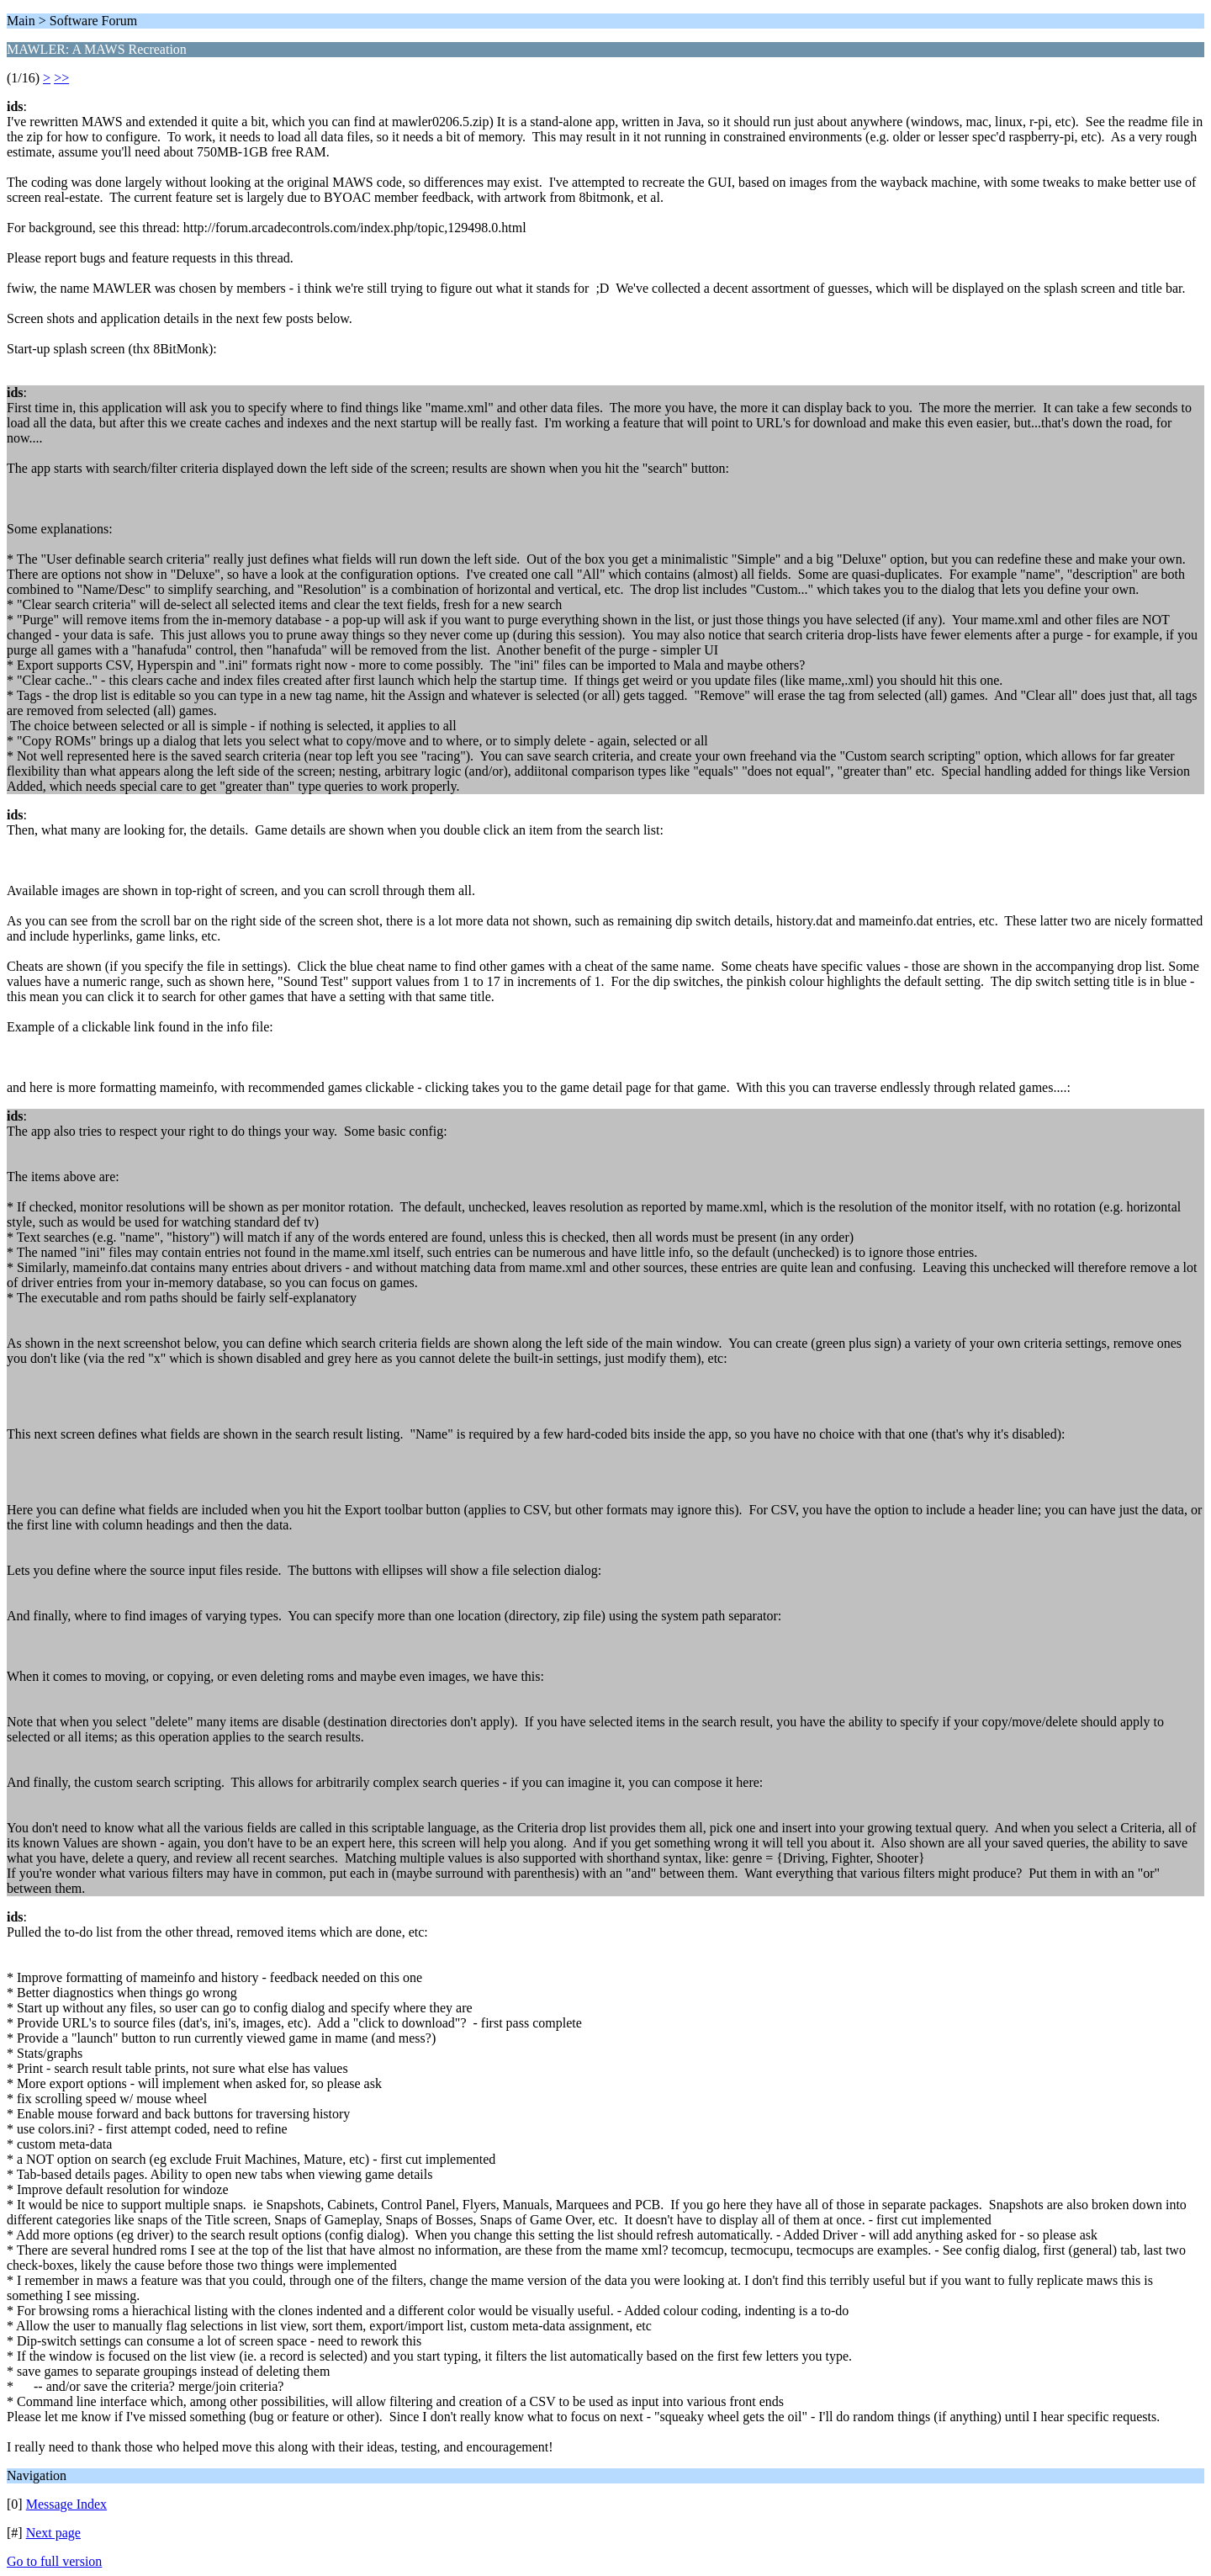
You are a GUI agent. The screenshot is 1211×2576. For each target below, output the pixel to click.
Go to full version (54, 2561)
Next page (53, 2533)
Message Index (66, 2504)
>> (61, 78)
